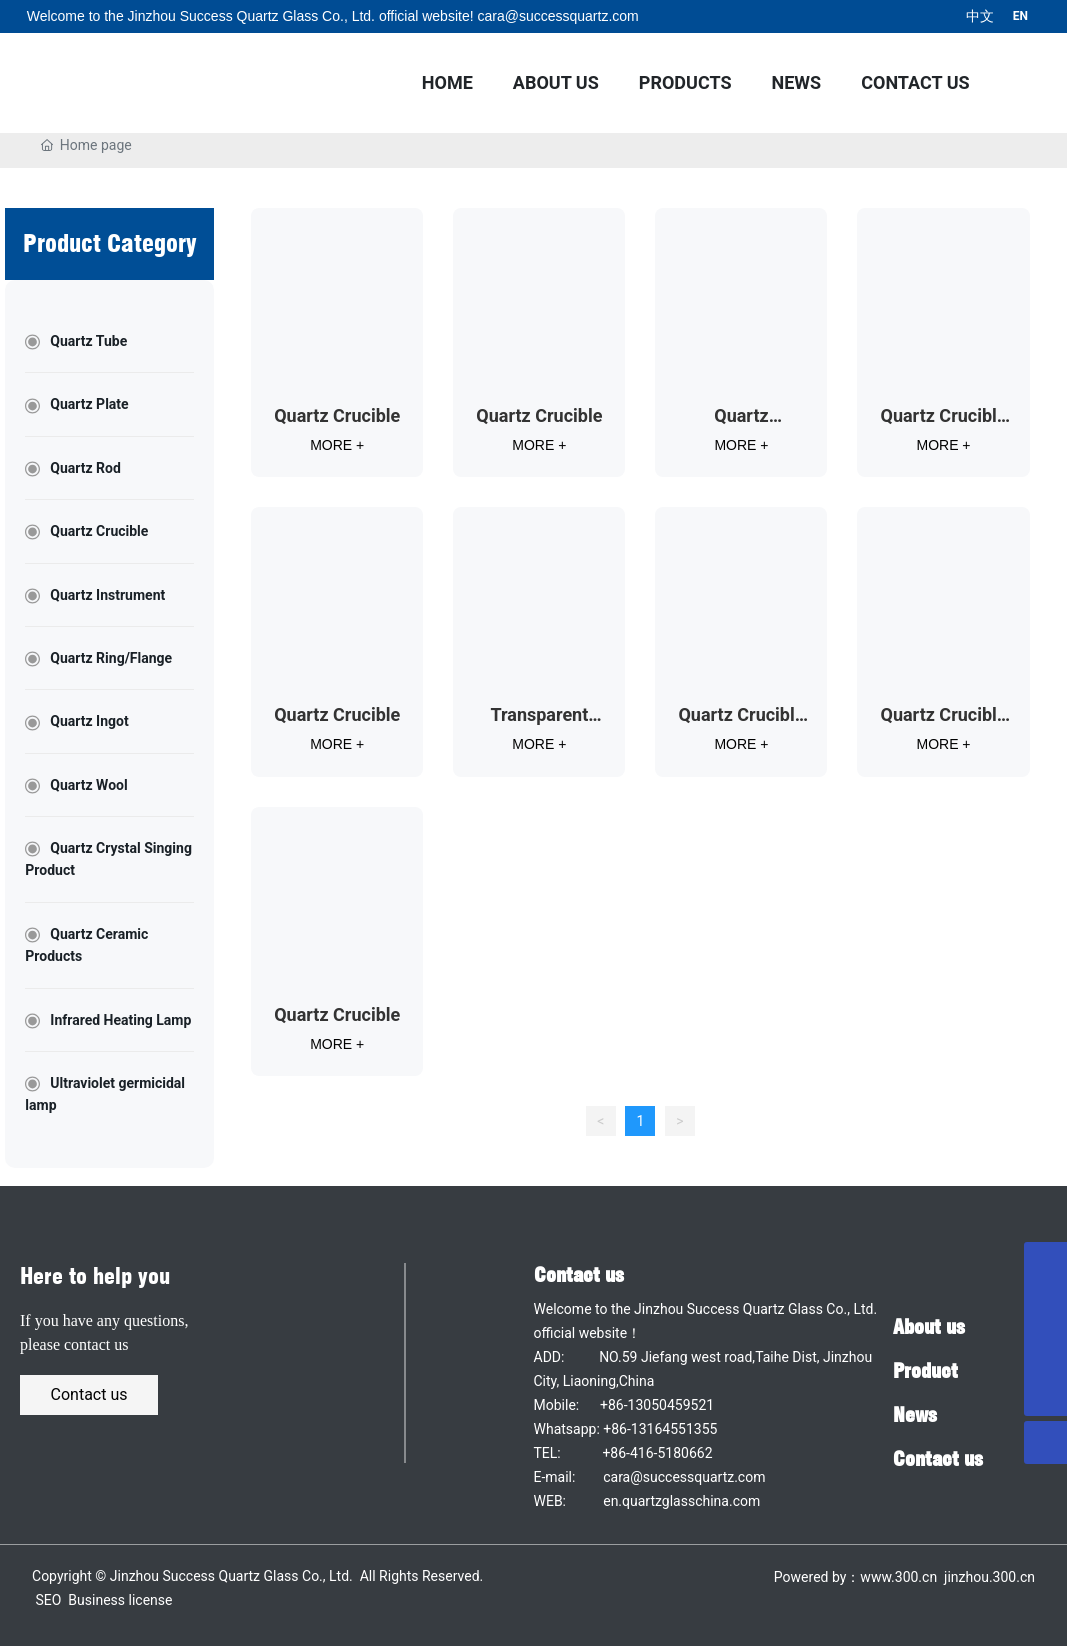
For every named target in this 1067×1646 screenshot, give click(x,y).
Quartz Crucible (337, 415)
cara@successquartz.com (557, 16)
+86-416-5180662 (657, 1453)
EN (1020, 16)
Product (925, 1371)
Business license (120, 1600)
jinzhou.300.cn (988, 1577)
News (915, 1415)
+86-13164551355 (660, 1429)
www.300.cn (898, 1577)
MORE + (337, 445)
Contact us (579, 1275)
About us (929, 1327)
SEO (49, 1600)
